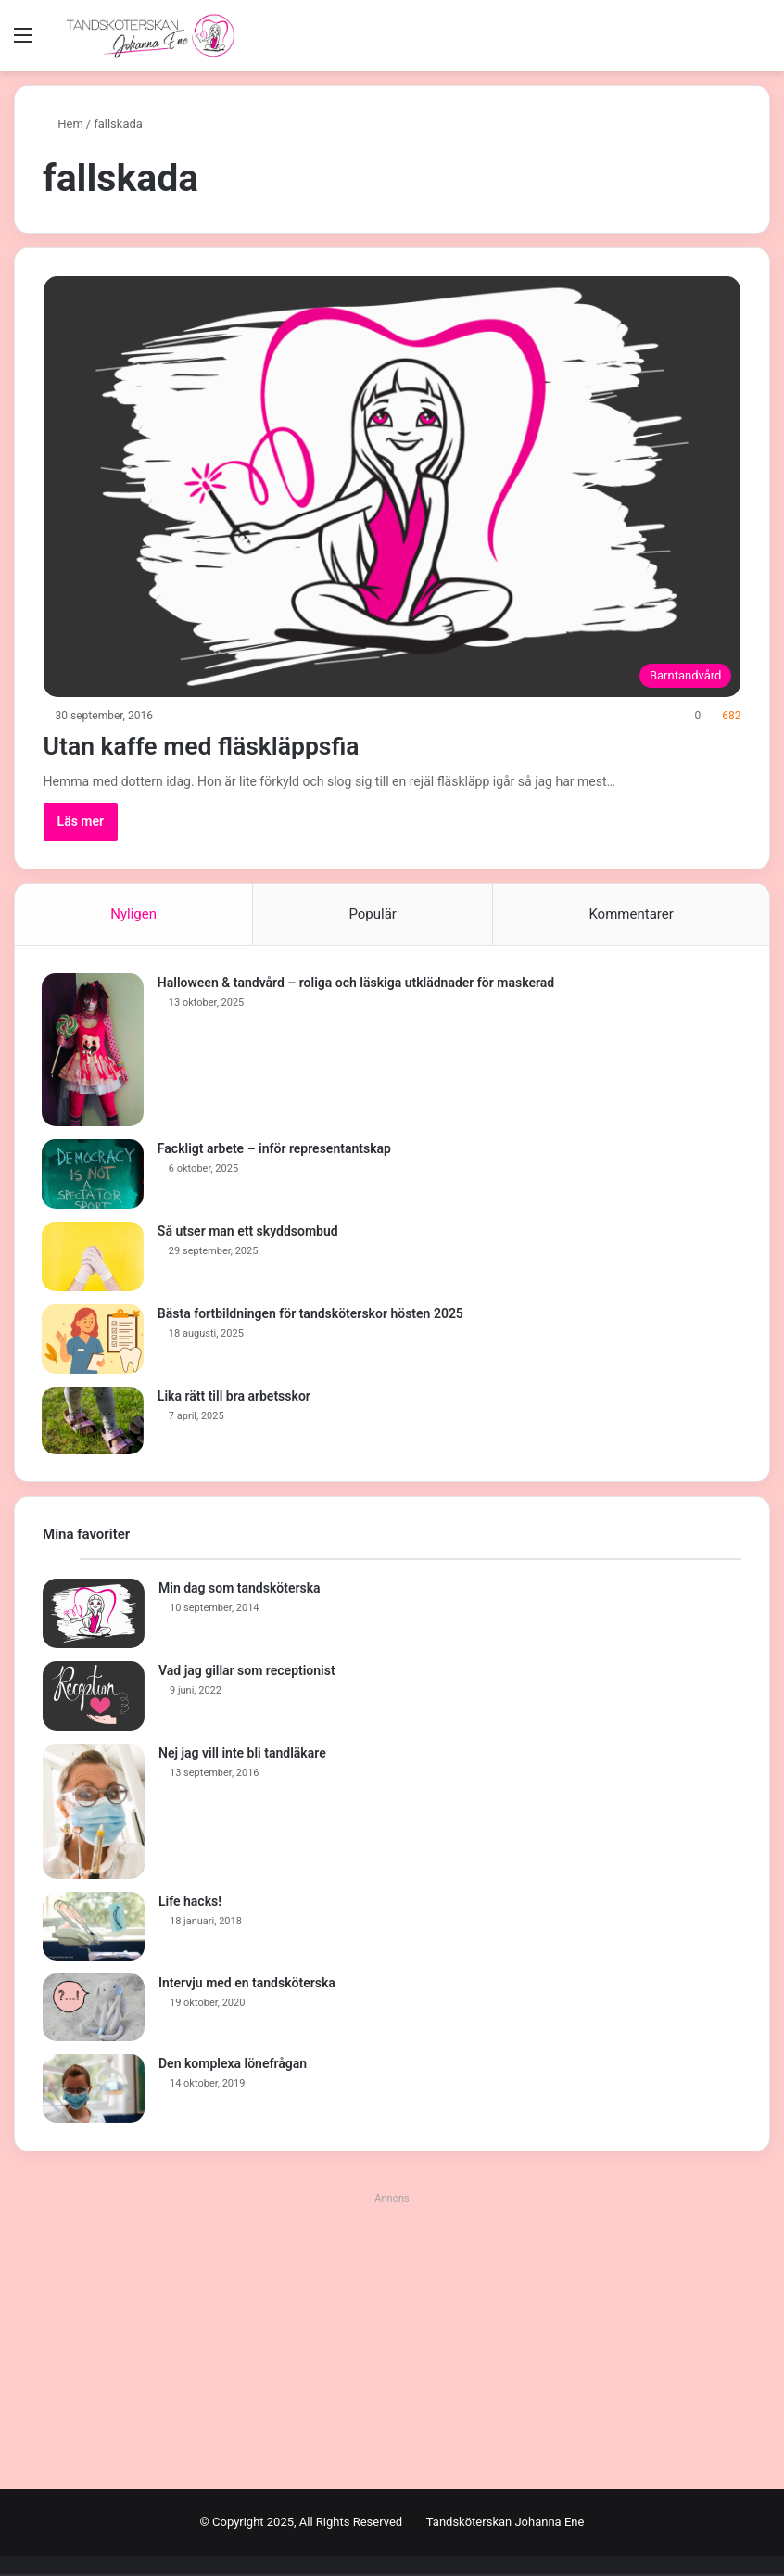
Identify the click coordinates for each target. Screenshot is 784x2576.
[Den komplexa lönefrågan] (94, 2090)
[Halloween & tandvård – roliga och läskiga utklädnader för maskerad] (94, 1050)
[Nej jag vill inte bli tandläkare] (94, 1813)
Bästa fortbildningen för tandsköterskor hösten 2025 (311, 1314)
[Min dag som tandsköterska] (94, 1615)
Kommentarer (630, 914)
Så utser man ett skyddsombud (248, 1232)
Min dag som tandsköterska (239, 1589)
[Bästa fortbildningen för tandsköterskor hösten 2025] (94, 1340)
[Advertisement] (392, 2342)
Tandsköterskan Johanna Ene (505, 2524)
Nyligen (133, 914)
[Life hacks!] (94, 1928)
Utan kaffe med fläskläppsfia (222, 745)
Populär (372, 914)
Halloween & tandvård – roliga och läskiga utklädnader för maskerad (356, 983)
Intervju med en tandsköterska (246, 1984)
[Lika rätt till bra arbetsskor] (94, 1422)
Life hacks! (189, 1903)
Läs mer (81, 821)
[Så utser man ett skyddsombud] (94, 1257)
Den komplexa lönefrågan (232, 2065)
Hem (63, 124)
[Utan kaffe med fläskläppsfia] (392, 486)
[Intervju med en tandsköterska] (94, 2009)
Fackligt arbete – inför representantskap (275, 1149)
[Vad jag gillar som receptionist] (94, 1697)
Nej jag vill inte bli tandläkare (242, 1754)
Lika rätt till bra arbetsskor (234, 1397)
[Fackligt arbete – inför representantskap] (94, 1175)
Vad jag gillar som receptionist (246, 1672)
